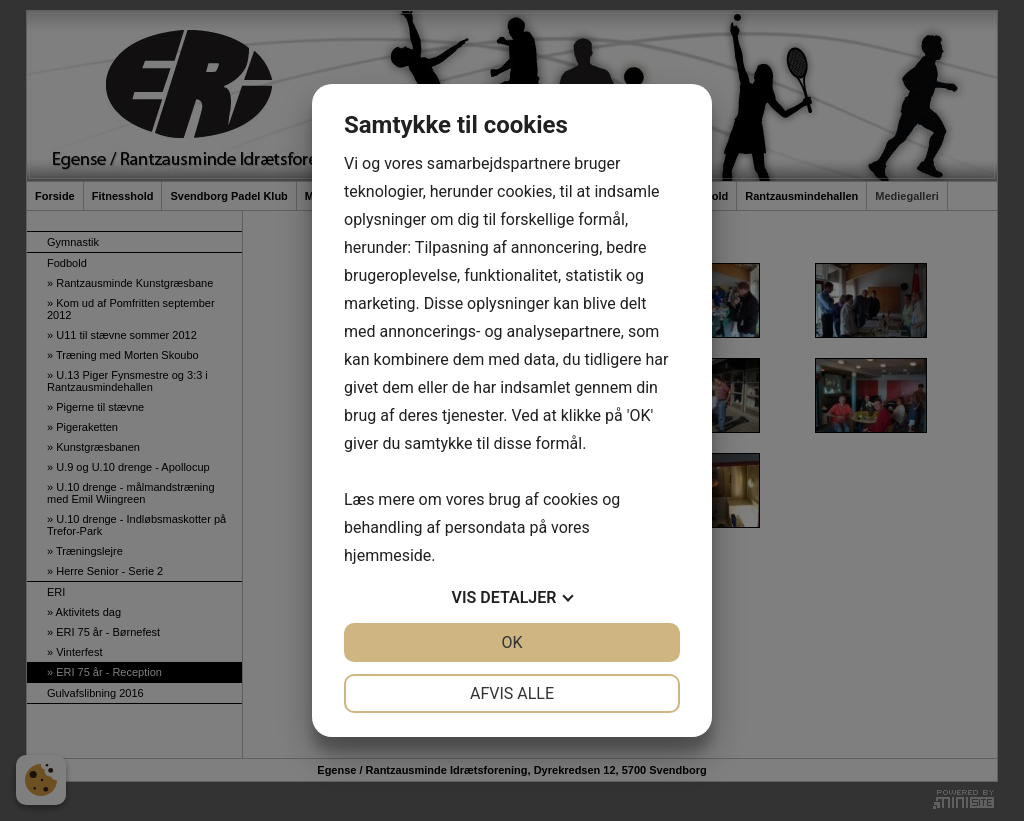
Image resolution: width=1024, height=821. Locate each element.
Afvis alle (512, 693)
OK (511, 642)
